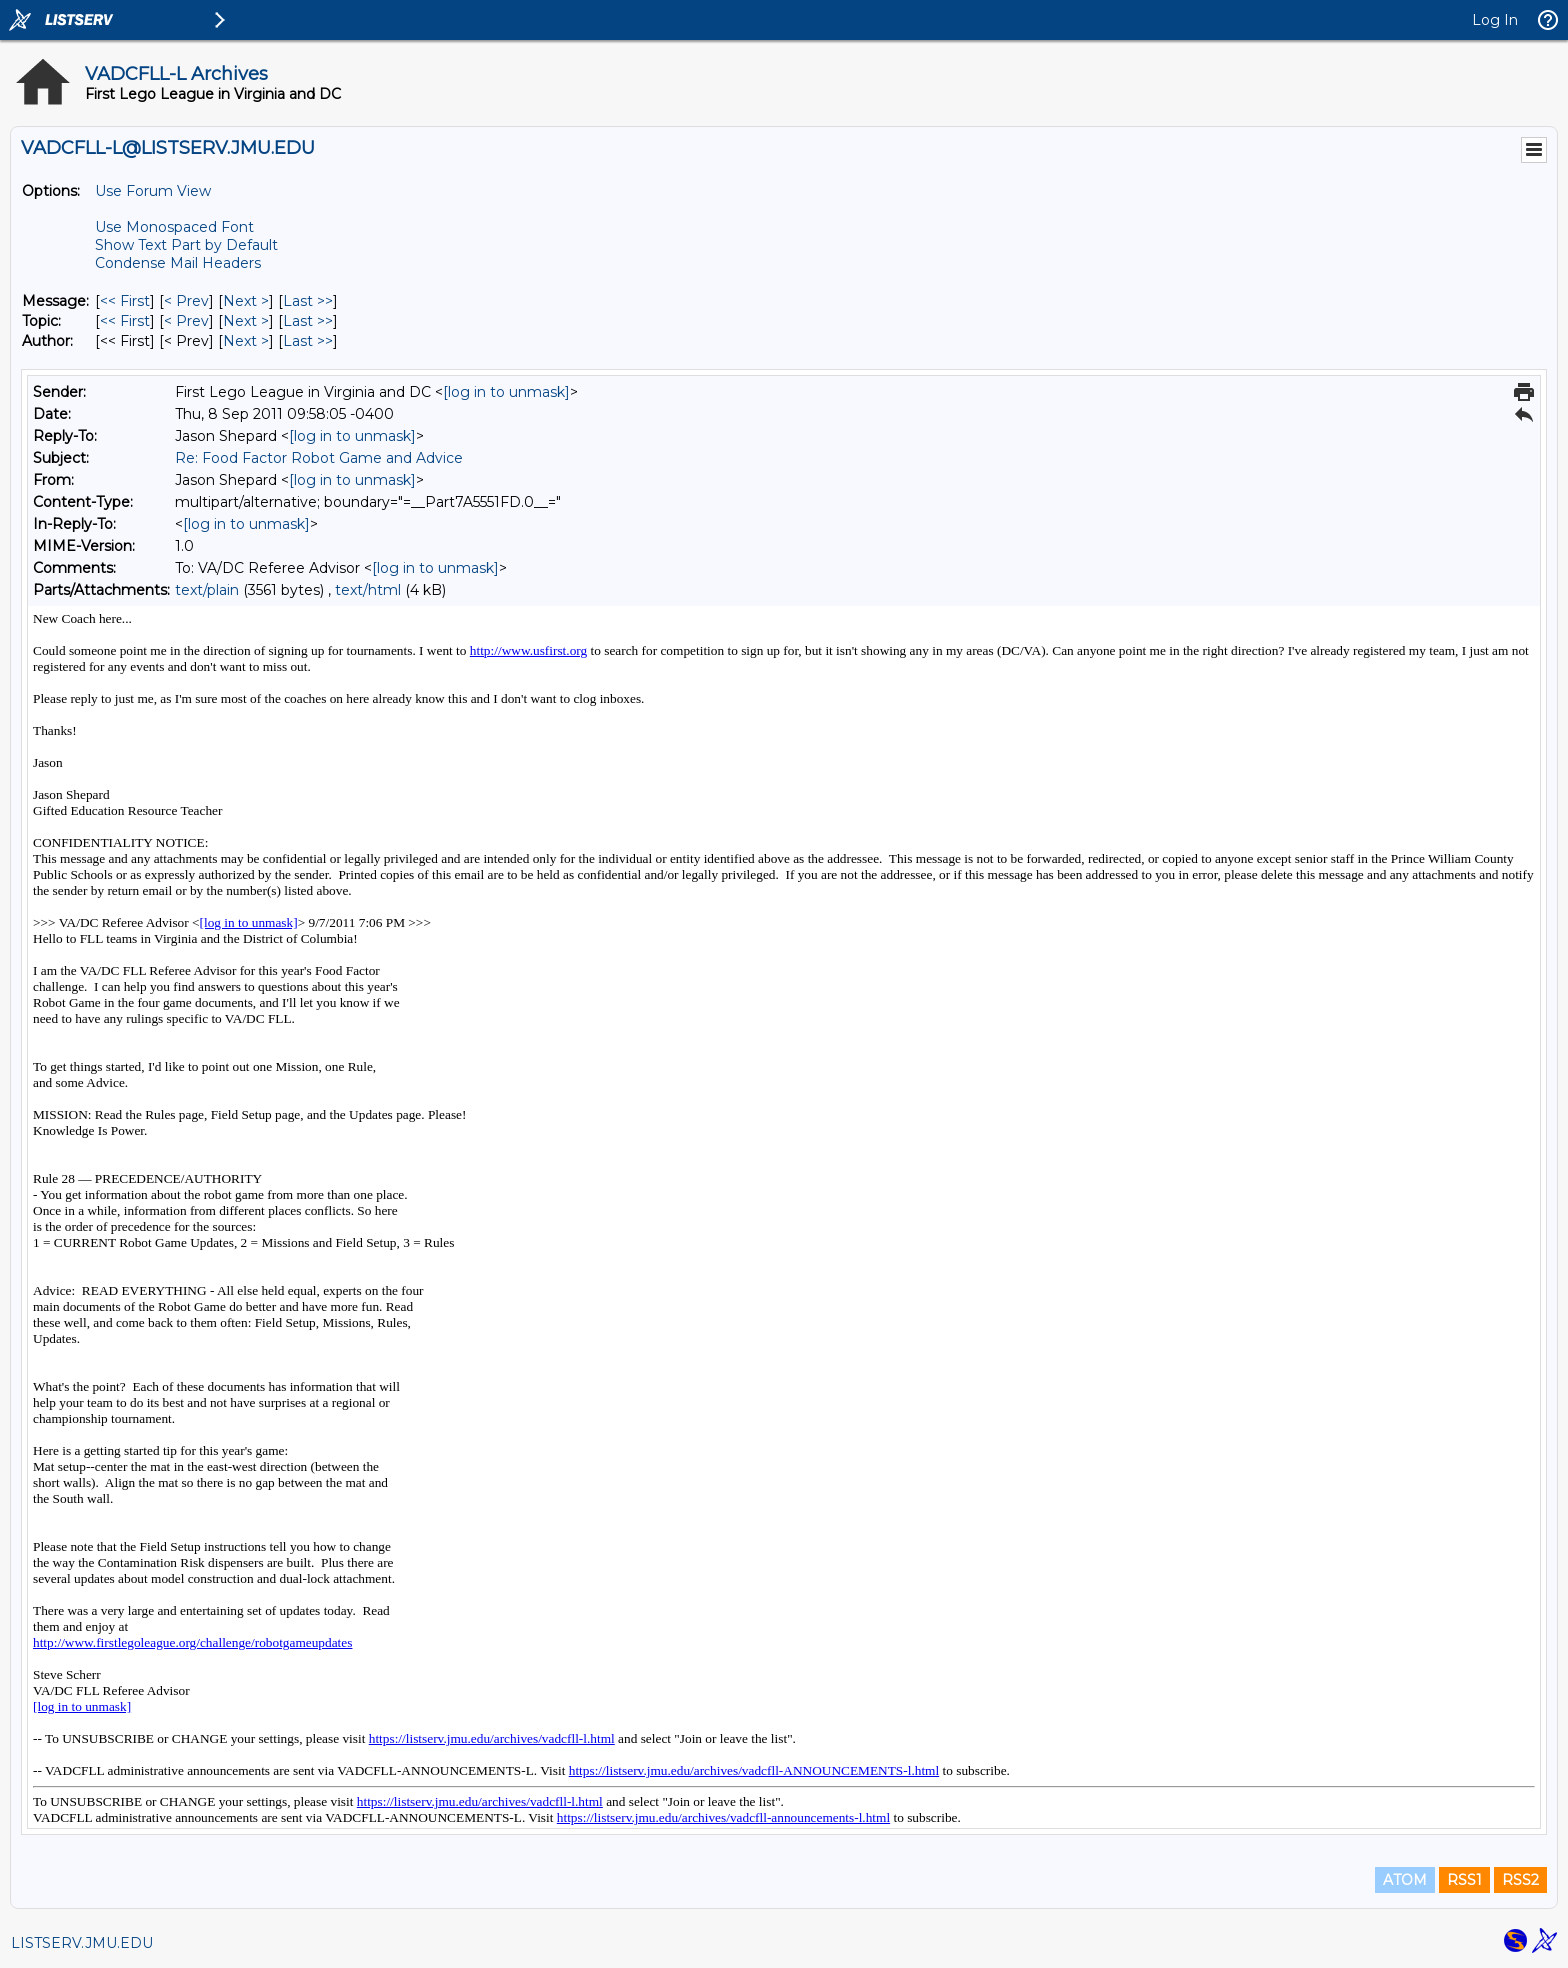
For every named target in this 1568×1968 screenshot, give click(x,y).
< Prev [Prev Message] (186, 301)
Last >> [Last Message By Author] (308, 341)
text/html (368, 590)
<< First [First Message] (125, 301)
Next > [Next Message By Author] (246, 341)
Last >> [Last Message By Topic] (308, 321)
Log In (1495, 20)
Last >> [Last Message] (308, 301)
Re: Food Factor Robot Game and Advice (319, 458)
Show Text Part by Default (186, 245)
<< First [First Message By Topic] (125, 321)
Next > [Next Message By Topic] (246, 321)
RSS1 (1464, 1880)
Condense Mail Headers (178, 263)
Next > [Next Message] (246, 301)
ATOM (1405, 1880)
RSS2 (1520, 1880)
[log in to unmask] (506, 392)
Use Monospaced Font (174, 227)
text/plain (207, 590)
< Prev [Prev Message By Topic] (186, 321)
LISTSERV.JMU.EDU (82, 1943)
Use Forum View (153, 191)
